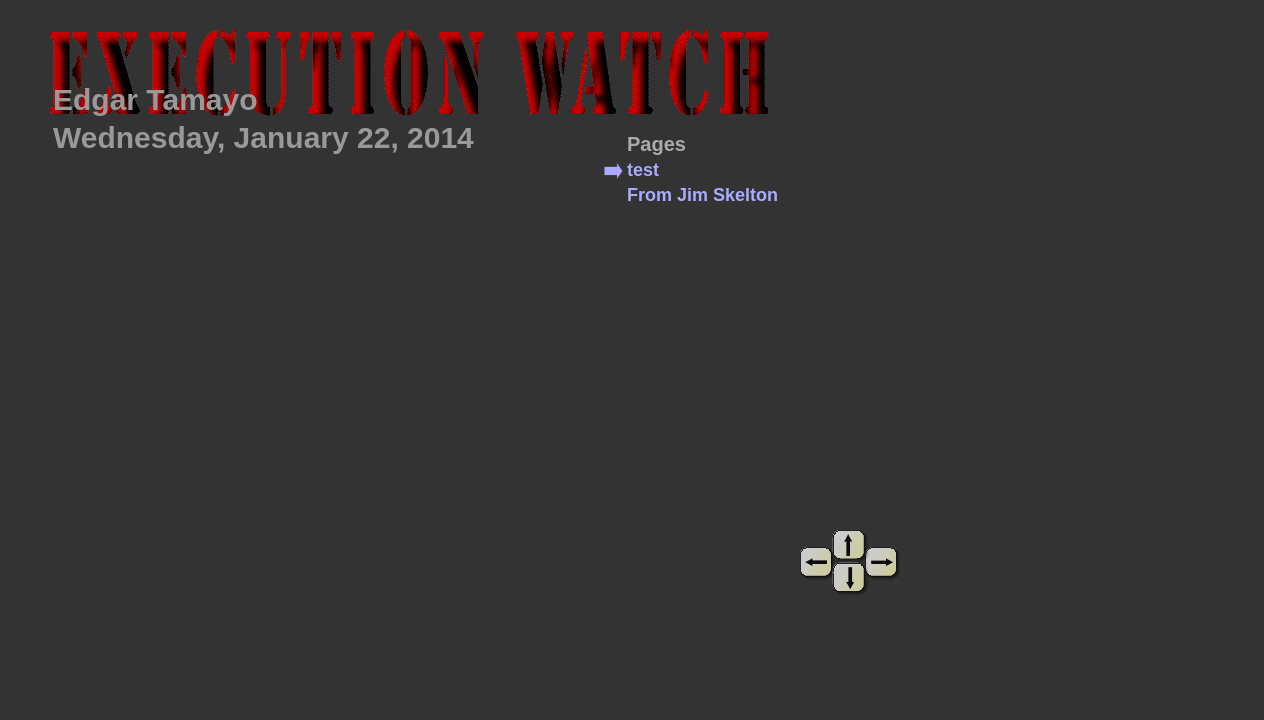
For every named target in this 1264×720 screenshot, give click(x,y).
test (643, 170)
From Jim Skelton (702, 195)
